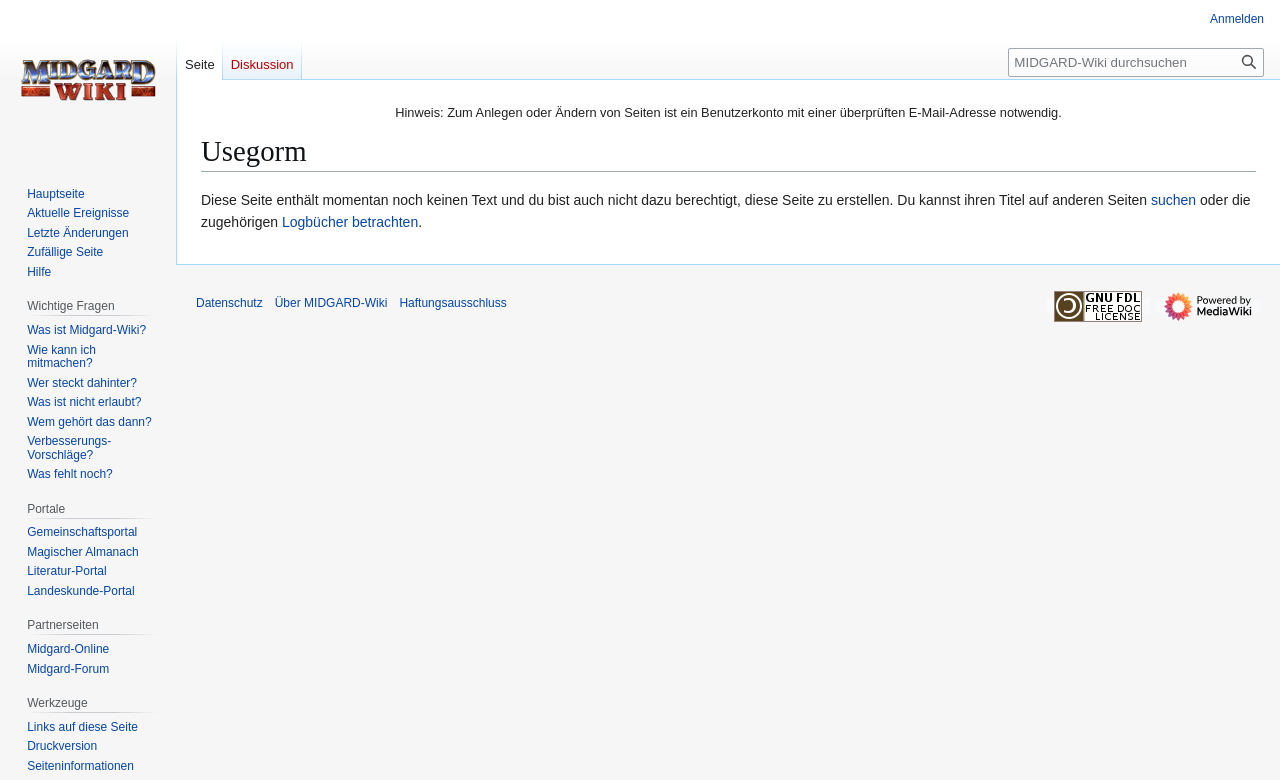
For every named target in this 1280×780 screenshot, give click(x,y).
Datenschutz (229, 303)
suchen (1173, 200)
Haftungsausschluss (452, 303)
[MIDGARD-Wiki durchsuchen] (1136, 62)
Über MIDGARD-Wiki (331, 303)
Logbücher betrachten (350, 222)
